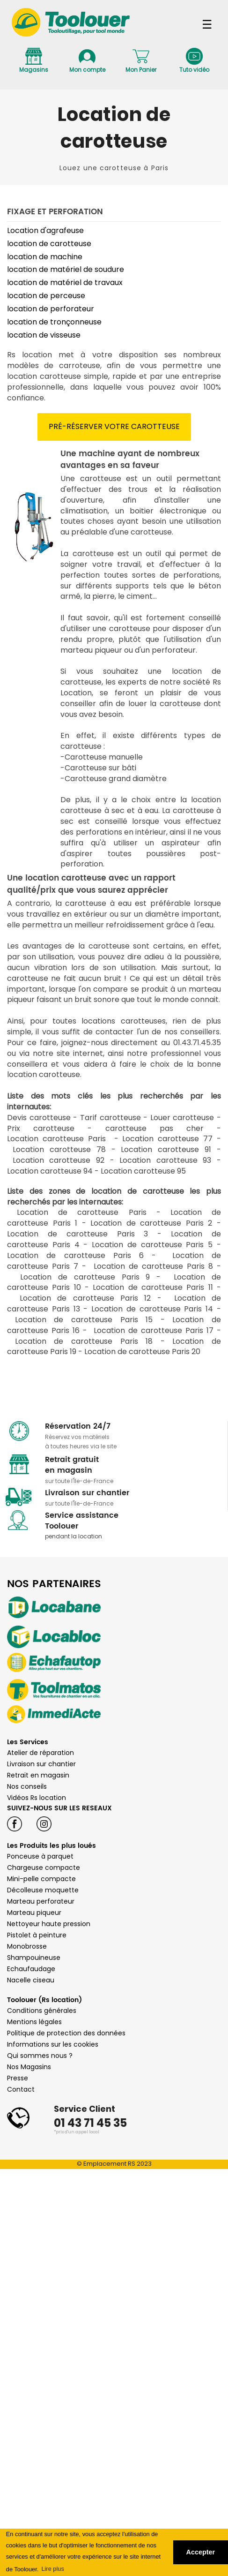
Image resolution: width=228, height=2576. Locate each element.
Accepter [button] (200, 2552)
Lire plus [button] (52, 2568)
